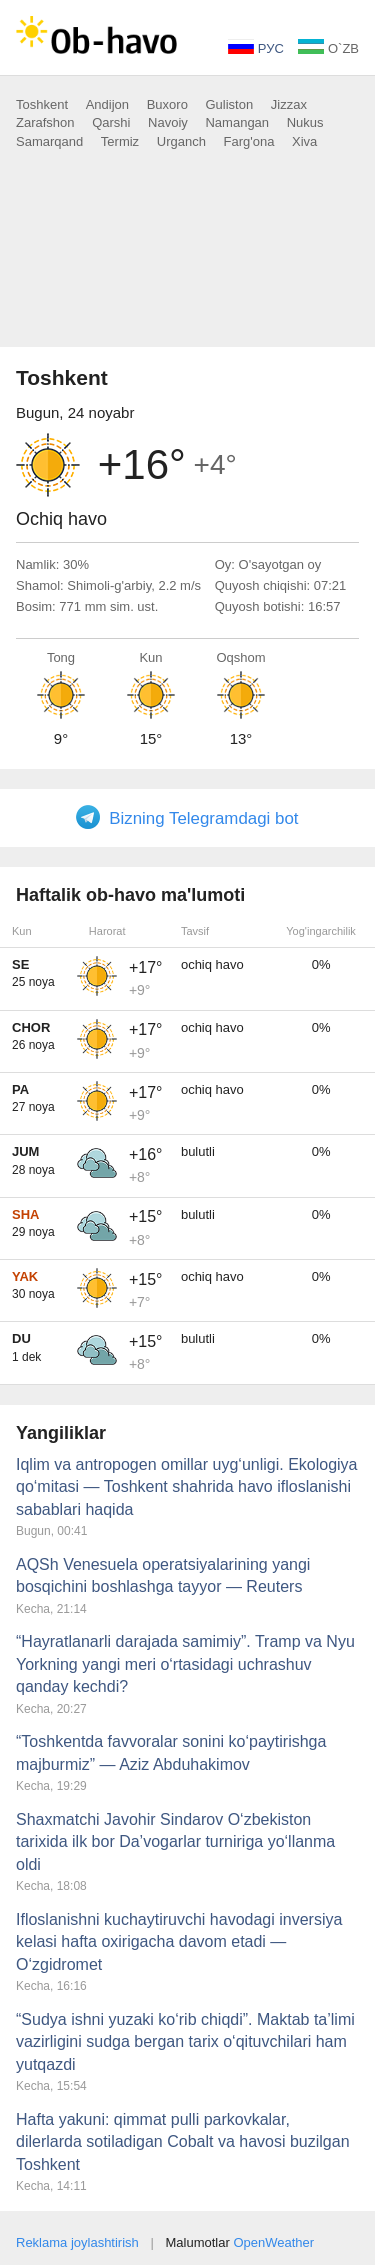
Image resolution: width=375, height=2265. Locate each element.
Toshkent (42, 104)
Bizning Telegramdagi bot (203, 818)
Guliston (230, 104)
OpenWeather (273, 2242)
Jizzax (289, 104)
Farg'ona (249, 141)
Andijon (107, 104)
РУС (256, 48)
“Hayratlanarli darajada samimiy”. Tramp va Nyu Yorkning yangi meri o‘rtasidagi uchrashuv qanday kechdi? (185, 1664)
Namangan (237, 122)
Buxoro (167, 104)
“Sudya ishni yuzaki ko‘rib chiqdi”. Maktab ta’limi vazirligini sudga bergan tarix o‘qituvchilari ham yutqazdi (185, 2042)
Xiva (304, 141)
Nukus (305, 122)
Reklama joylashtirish (77, 2242)
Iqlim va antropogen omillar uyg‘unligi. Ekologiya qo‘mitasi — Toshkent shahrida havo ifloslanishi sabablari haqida (187, 1487)
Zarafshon (45, 122)
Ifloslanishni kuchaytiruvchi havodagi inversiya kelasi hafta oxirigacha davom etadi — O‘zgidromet (179, 1942)
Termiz (120, 141)
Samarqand (49, 141)
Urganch (181, 141)
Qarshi (111, 122)
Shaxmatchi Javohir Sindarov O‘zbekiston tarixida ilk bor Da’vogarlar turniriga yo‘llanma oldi (175, 1842)
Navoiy (168, 122)
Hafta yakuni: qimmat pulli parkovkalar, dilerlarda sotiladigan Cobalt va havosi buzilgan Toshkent (183, 2142)
